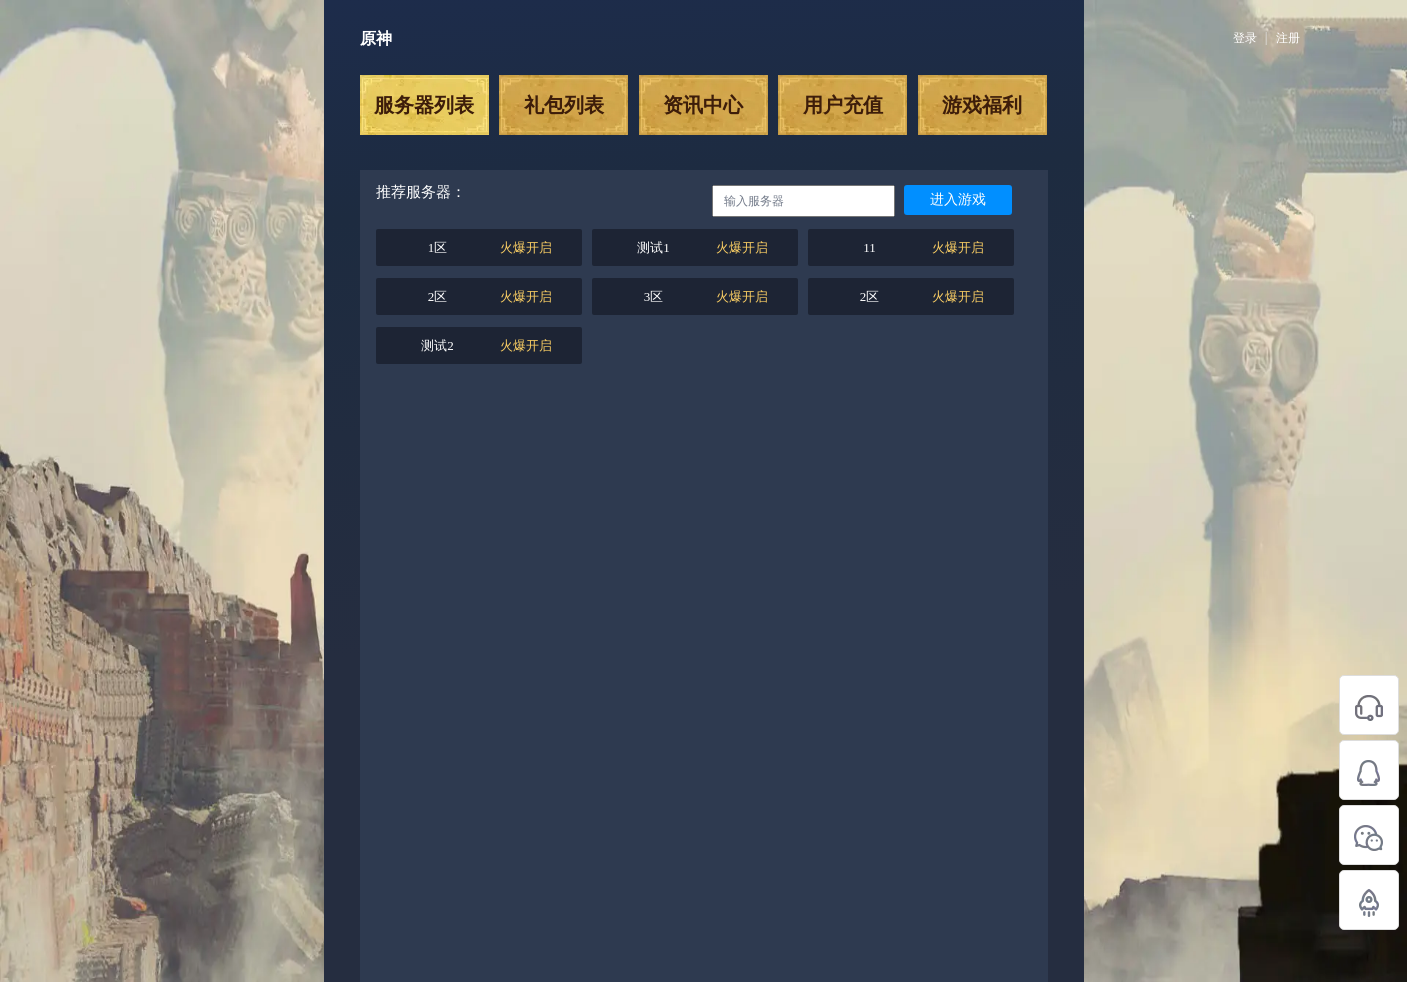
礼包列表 (564, 105)
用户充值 (843, 105)
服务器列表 (424, 105)
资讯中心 (703, 105)
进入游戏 (958, 199)
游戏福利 (982, 105)
